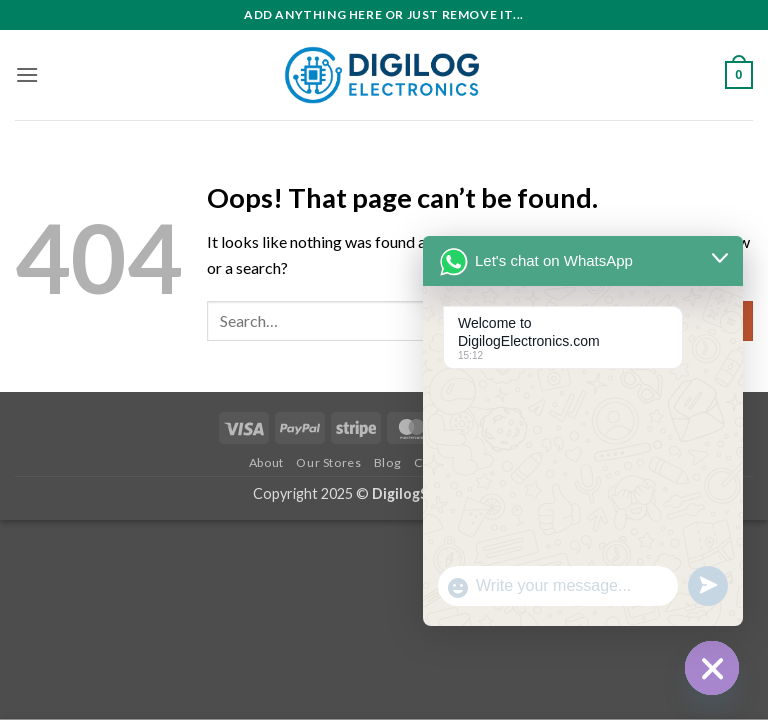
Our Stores (328, 462)
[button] (27, 74)
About (266, 462)
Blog (387, 462)
